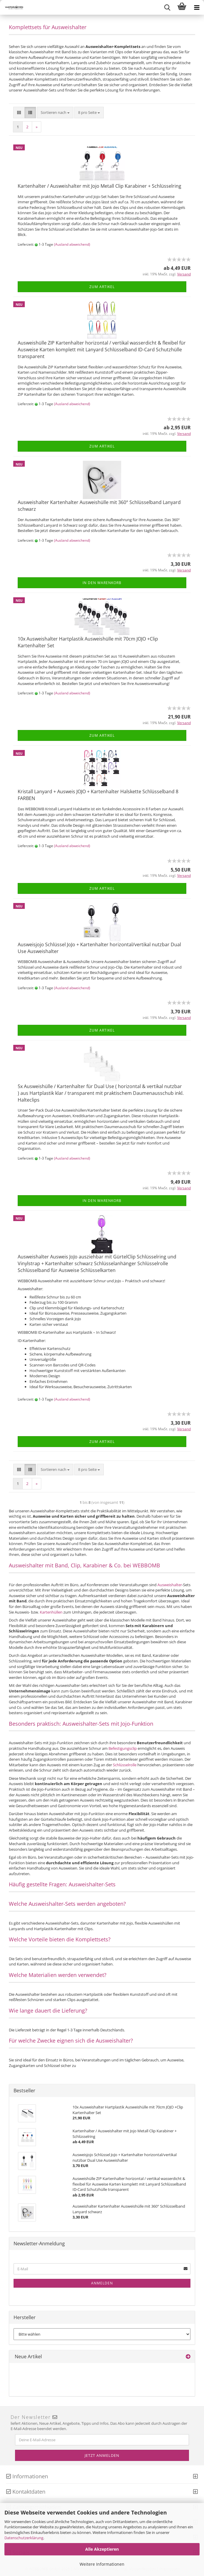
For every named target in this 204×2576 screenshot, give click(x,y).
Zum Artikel (102, 286)
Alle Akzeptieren (102, 2549)
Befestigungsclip (123, 1748)
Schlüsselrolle (125, 1764)
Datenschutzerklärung (23, 2537)
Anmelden (102, 2283)
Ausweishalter (169, 1584)
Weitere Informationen (102, 2564)
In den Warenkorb (102, 582)
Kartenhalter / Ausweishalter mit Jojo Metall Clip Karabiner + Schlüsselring (99, 186)
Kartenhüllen (51, 1612)
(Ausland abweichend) (72, 244)
